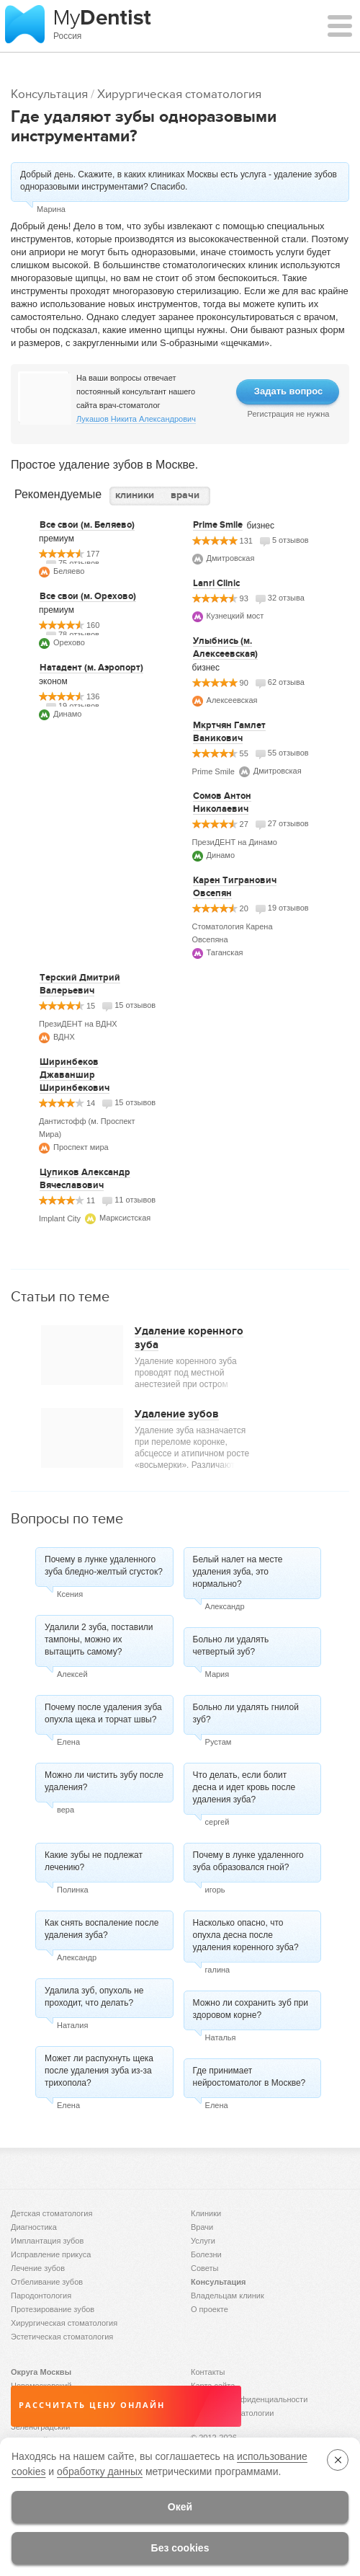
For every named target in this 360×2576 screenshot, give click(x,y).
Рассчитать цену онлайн (92, 2405)
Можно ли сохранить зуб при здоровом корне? (250, 2009)
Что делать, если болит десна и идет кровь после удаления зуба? (244, 1787)
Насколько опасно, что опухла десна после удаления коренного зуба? (246, 1935)
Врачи (202, 2227)
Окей (180, 2507)
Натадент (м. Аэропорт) (91, 668)
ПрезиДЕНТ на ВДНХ (78, 1023)
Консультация (49, 94)
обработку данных (100, 2471)
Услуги (203, 2240)
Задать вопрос (288, 391)
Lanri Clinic (216, 583)
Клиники (206, 2213)
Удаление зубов (177, 1414)
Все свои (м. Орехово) (88, 596)
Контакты (208, 2372)
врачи (185, 495)
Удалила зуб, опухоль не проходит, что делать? (94, 1997)
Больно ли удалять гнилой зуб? (246, 1713)
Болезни (206, 2254)
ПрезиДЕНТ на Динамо (234, 842)
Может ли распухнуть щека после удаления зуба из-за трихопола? (99, 2070)
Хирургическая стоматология (179, 94)
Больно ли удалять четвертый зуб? (231, 1645)
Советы (204, 2268)
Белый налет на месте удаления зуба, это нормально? (238, 1571)
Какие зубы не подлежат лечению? (94, 1861)
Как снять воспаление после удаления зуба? (101, 1929)
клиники (134, 495)
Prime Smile (218, 525)
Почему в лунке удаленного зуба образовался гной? (248, 1861)
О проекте (209, 2309)
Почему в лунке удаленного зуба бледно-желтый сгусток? (104, 1565)
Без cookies (180, 2548)
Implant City (60, 1218)
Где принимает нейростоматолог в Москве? (249, 2077)
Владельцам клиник (227, 2295)
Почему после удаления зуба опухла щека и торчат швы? (103, 1713)
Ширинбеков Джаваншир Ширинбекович (74, 1075)
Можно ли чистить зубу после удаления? (104, 1781)
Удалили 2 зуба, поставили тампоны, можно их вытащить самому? (99, 1639)
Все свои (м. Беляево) (87, 525)
